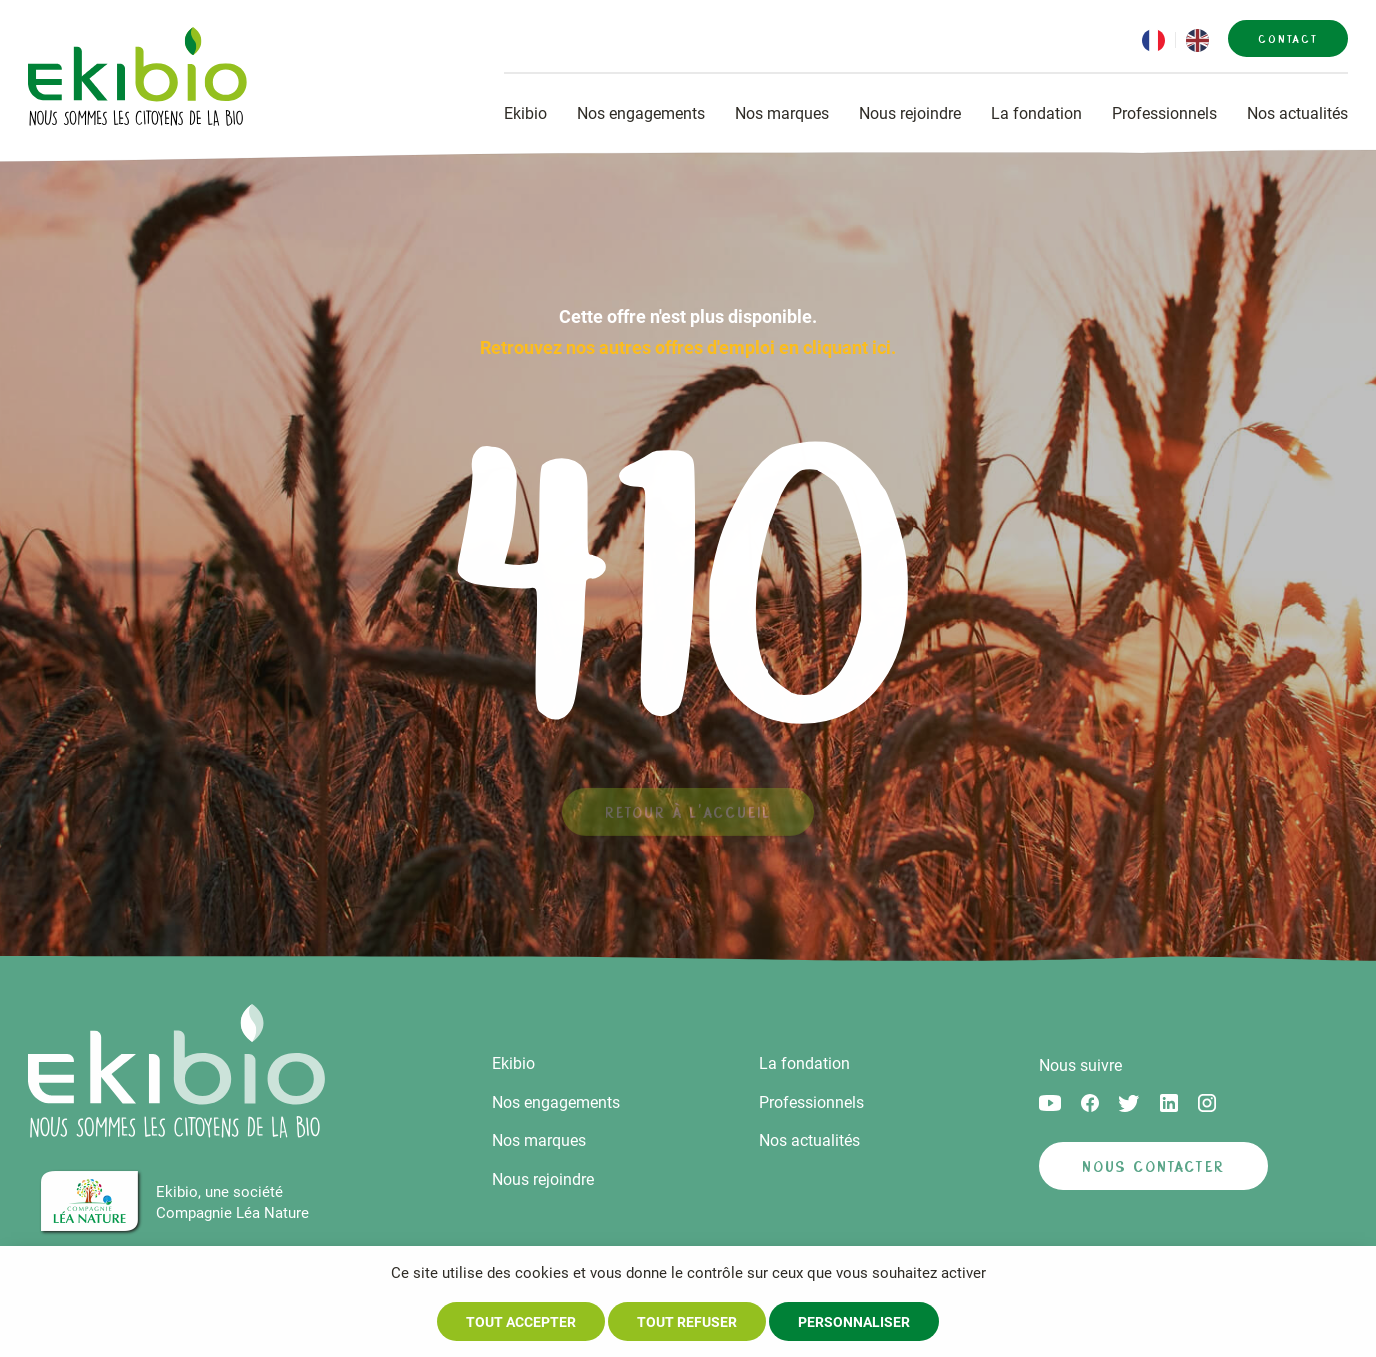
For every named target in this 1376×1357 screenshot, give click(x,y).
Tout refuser (687, 1322)
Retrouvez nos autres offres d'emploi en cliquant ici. (688, 347)
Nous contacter (1153, 1166)
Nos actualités (1297, 113)
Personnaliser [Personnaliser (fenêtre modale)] (854, 1322)
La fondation (1036, 113)
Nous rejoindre (910, 113)
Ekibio (525, 113)
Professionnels (1164, 113)
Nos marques (782, 113)
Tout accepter (521, 1322)
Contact (1288, 39)
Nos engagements (641, 113)
